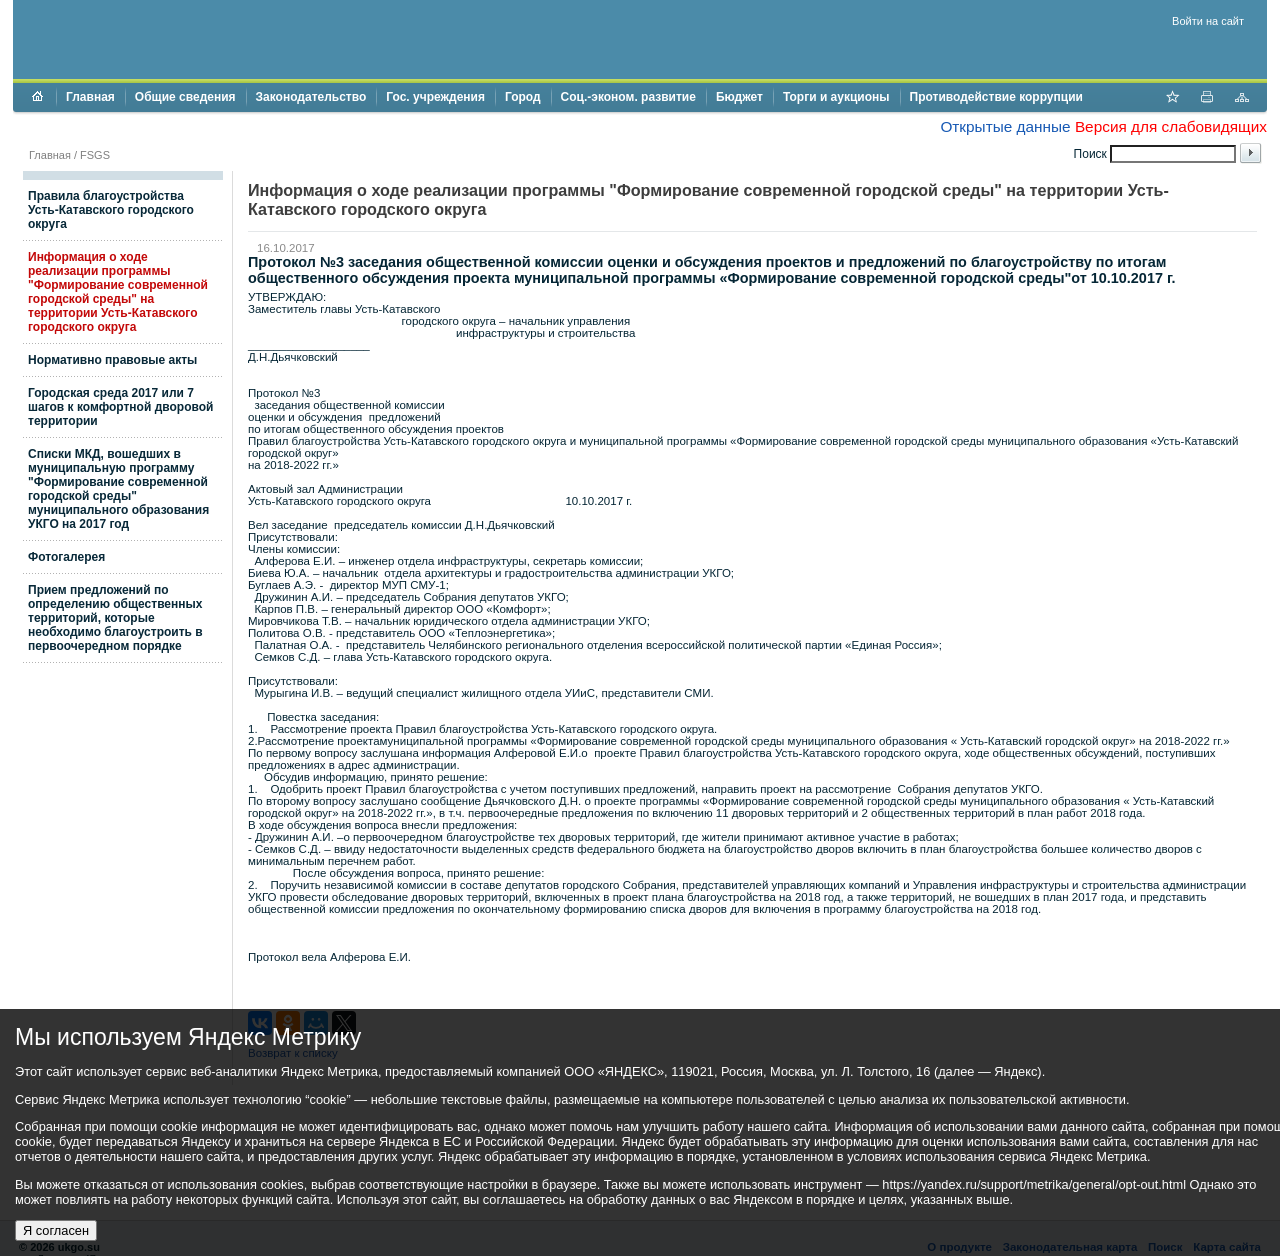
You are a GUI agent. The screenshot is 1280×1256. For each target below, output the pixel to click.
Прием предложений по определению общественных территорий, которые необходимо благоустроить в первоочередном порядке (115, 618)
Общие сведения (185, 97)
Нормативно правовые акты (112, 360)
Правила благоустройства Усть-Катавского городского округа (111, 210)
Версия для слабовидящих (1171, 126)
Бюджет (739, 97)
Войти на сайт (1208, 21)
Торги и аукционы (836, 97)
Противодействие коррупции (996, 97)
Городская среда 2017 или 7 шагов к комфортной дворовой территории (120, 407)
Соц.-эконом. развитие (628, 97)
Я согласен (56, 1230)
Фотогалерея (66, 557)
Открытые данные (1005, 126)
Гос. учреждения (435, 97)
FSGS (95, 155)
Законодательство (311, 97)
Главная (90, 97)
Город (523, 97)
